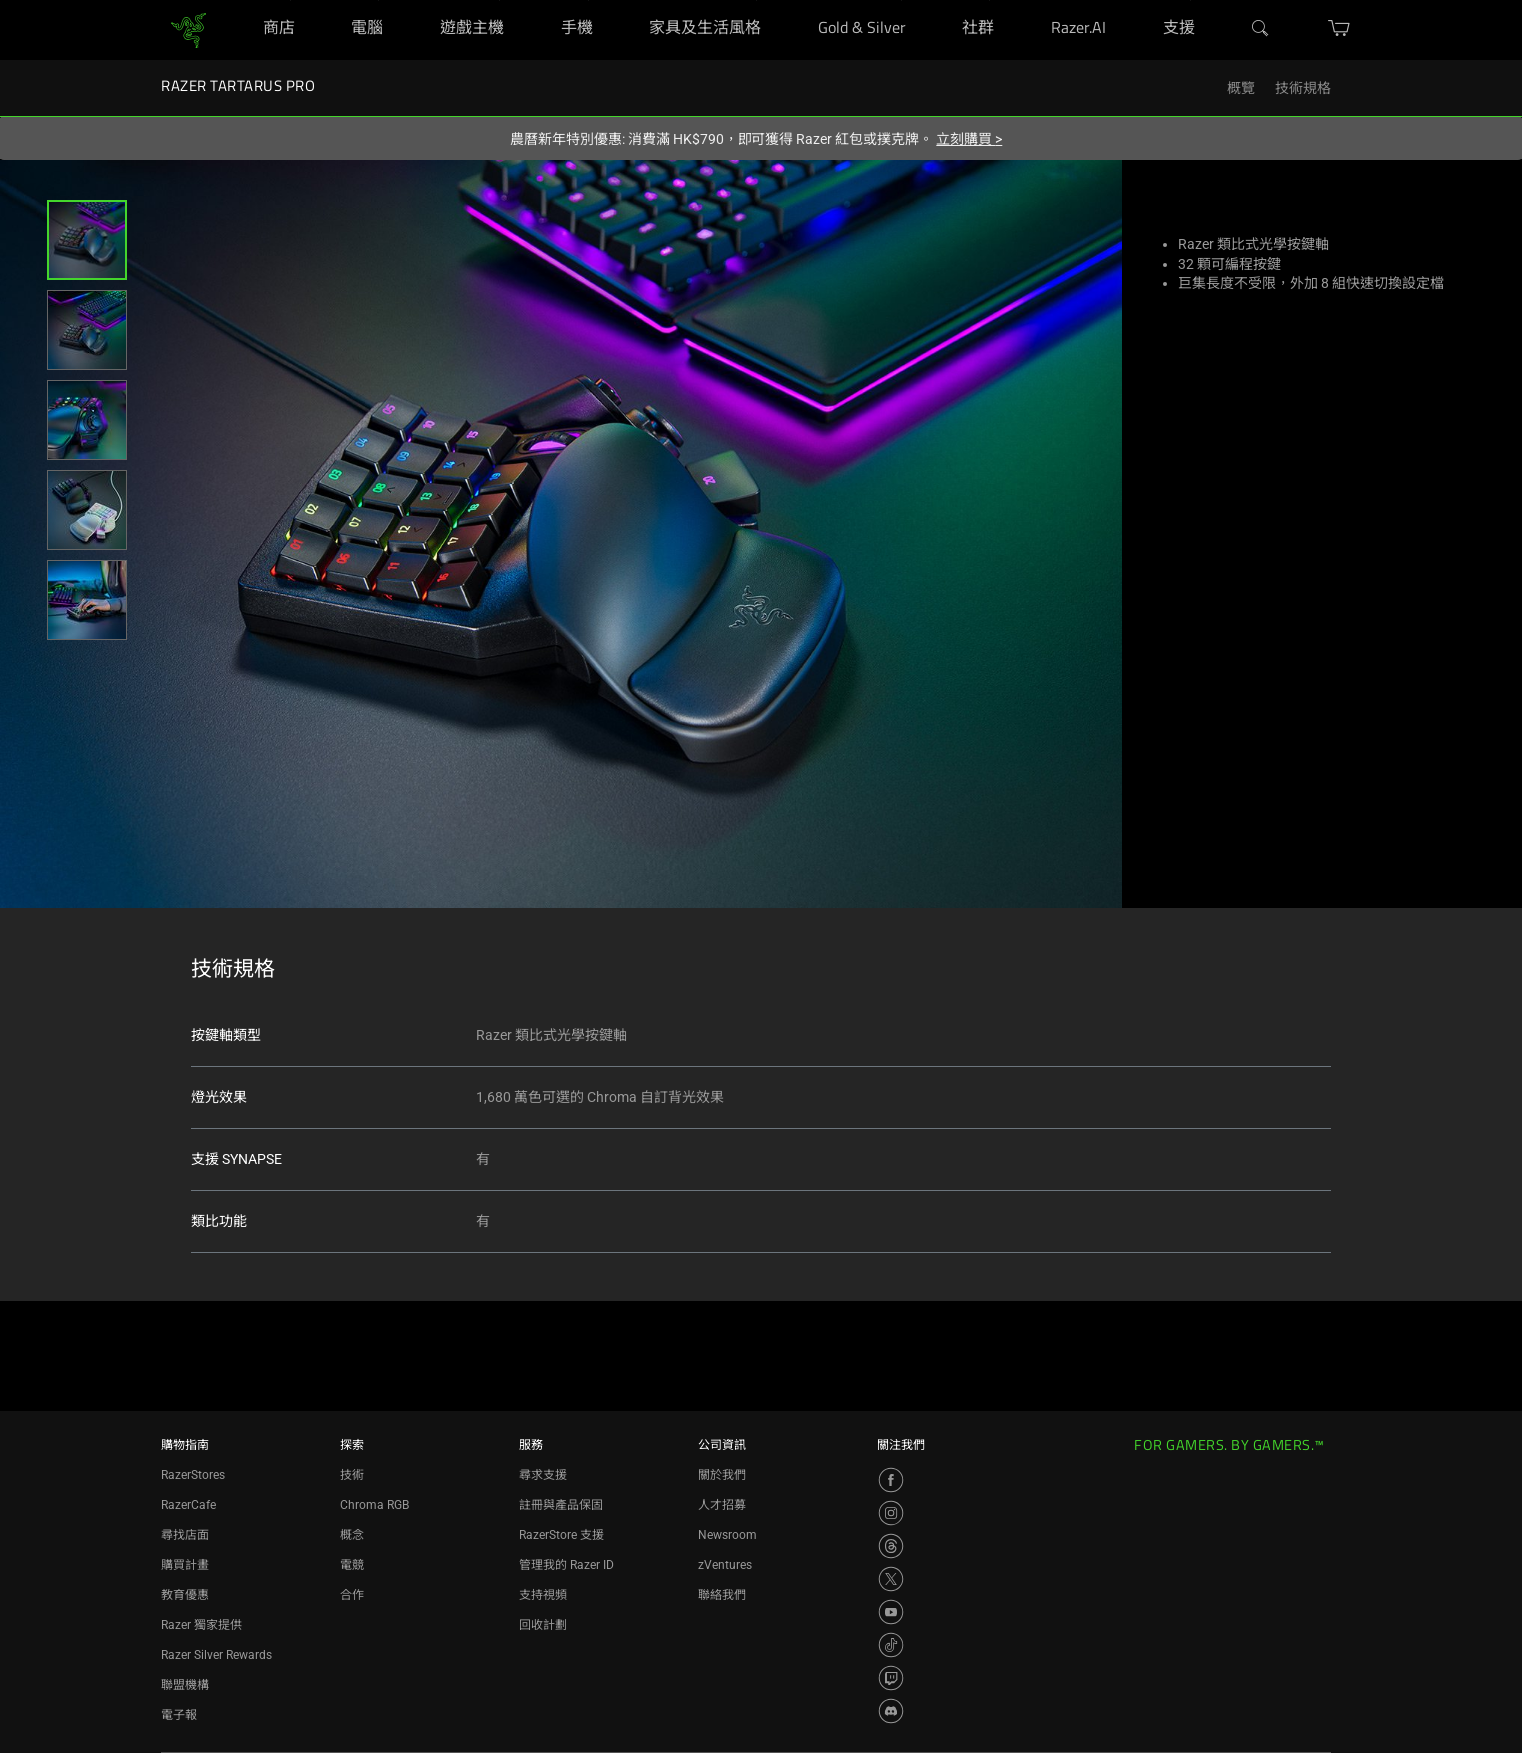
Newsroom (727, 1535)
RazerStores (193, 1475)
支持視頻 (543, 1595)
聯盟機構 (185, 1685)
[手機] (588, 0)
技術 (352, 1475)
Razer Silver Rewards (216, 1655)
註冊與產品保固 (561, 1505)
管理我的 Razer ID (566, 1565)
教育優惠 (185, 1595)
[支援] (1190, 0)
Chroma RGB (374, 1505)
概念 (352, 1535)
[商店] (290, 0)
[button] (87, 240)
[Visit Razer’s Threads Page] (891, 1546)
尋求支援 (543, 1475)
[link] (188, 28)
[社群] (989, 0)
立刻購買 (969, 139)
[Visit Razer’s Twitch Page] (891, 1678)
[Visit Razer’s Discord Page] (891, 1711)
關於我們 (722, 1475)
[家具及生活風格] (756, 0)
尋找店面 (185, 1535)
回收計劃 (543, 1625)
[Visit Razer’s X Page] (891, 1579)
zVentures (725, 1565)
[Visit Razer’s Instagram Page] (891, 1513)
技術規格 (1303, 88)
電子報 (179, 1715)
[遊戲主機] (499, 0)
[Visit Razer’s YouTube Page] (891, 1612)
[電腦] (378, 0)
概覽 (1241, 88)
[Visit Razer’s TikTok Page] (891, 1645)
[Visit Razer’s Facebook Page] (891, 1480)
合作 (352, 1595)
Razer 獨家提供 (201, 1625)
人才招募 (722, 1505)
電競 (352, 1565)
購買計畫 (185, 1565)
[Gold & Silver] (901, 0)
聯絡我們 (722, 1595)
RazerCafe (188, 1505)
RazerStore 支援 (561, 1535)
